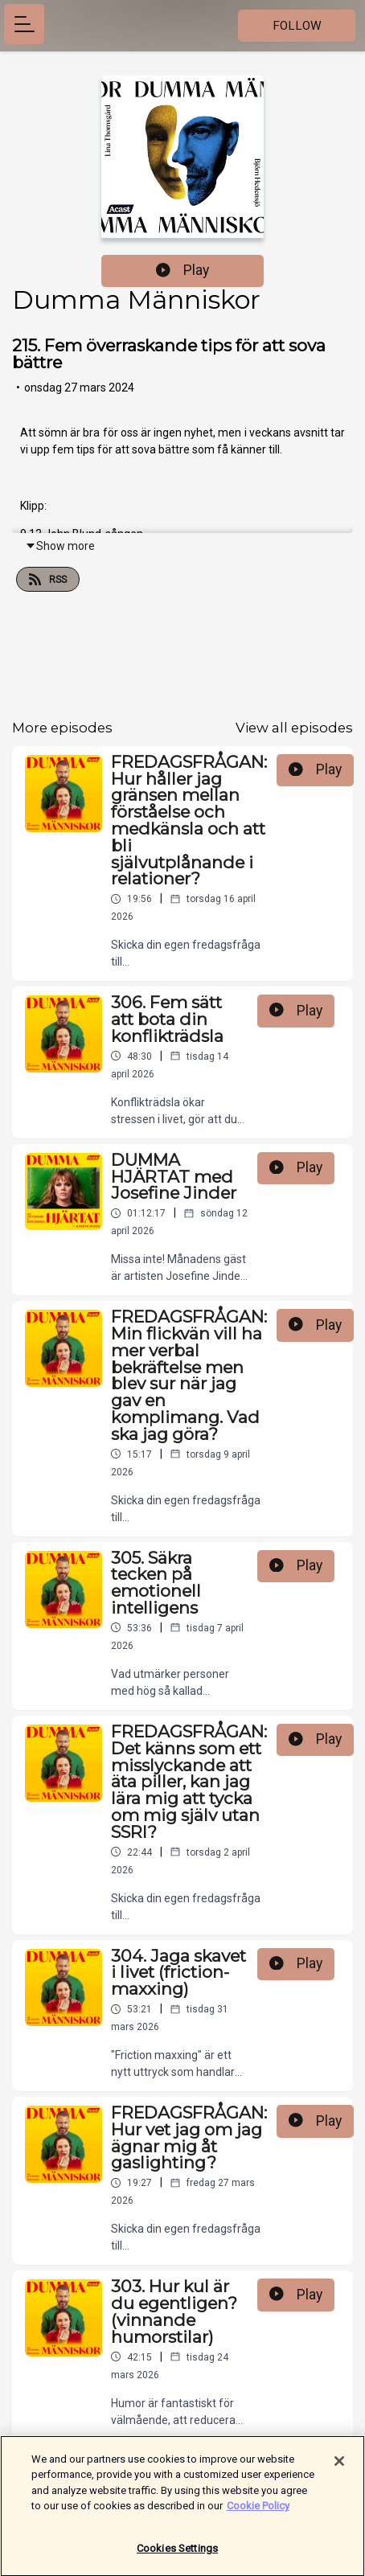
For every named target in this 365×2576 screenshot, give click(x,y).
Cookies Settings (177, 2555)
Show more (60, 545)
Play (182, 270)
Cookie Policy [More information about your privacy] (258, 2512)
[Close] (339, 2467)
